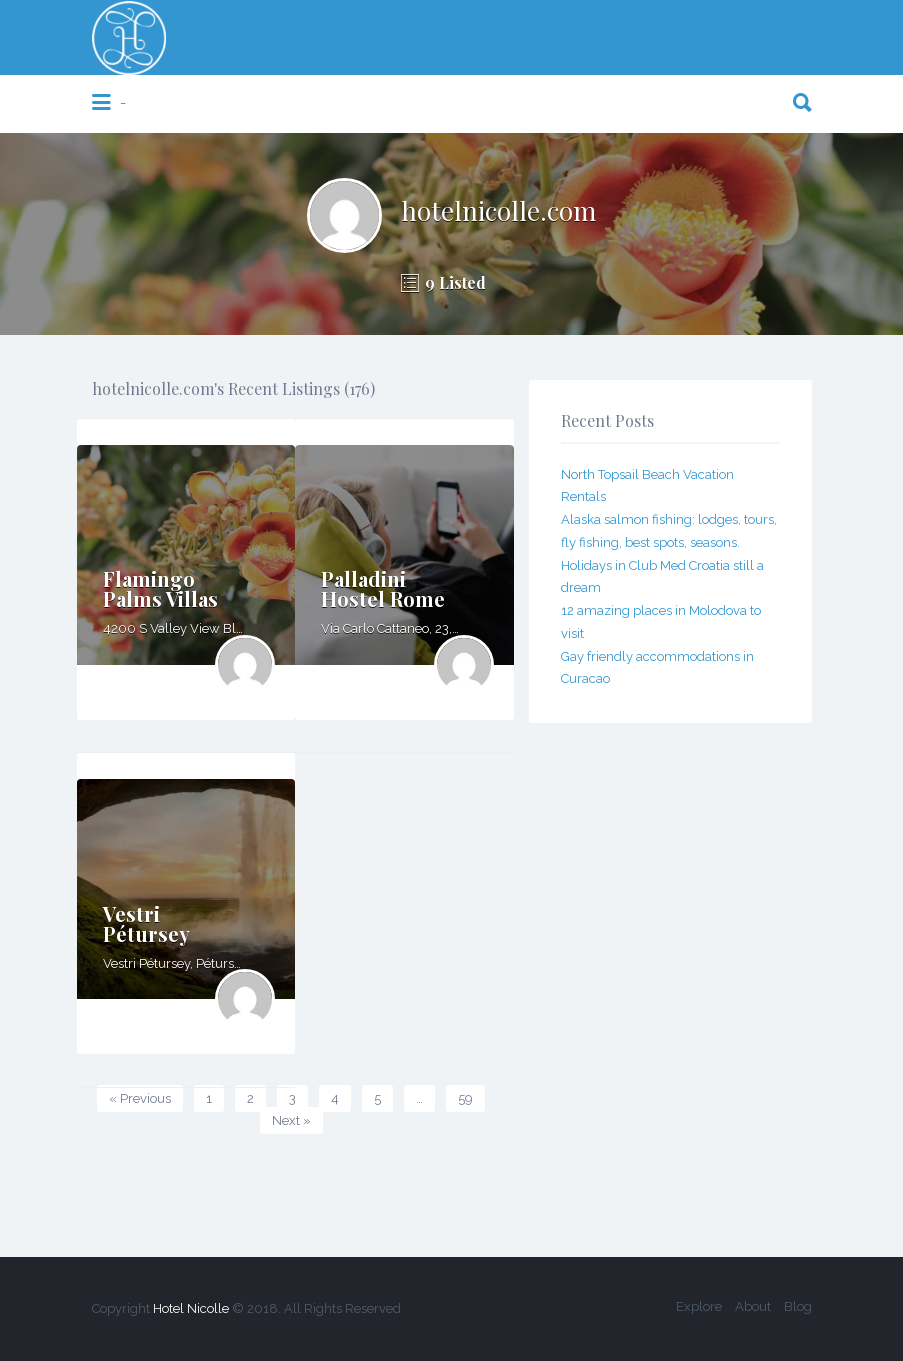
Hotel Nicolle (191, 1308)
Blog (798, 1306)
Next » (291, 1120)
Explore (699, 1306)
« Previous (140, 1098)
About (753, 1306)
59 (465, 1098)
